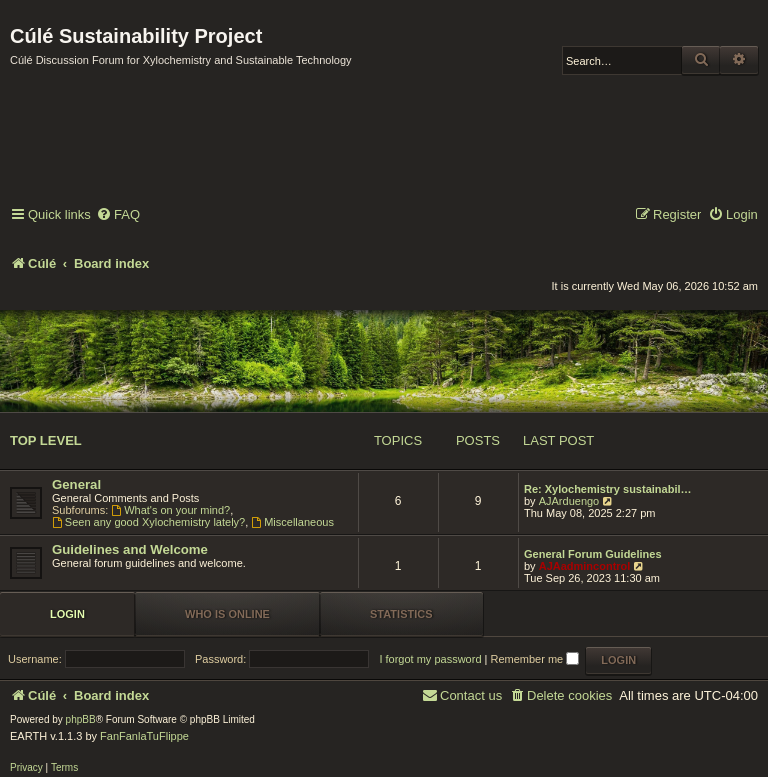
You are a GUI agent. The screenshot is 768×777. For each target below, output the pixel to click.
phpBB (81, 719)
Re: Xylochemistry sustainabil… (608, 489)
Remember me (534, 659)
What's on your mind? (170, 510)
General (76, 484)
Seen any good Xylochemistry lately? (148, 522)
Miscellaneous (292, 522)
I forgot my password (430, 659)
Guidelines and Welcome (130, 549)
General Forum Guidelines (593, 554)
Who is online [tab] (227, 614)
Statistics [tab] (401, 614)
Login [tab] (67, 614)
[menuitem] (118, 215)
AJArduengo (569, 501)
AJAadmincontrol (585, 566)
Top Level (46, 440)
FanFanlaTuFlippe (144, 736)
